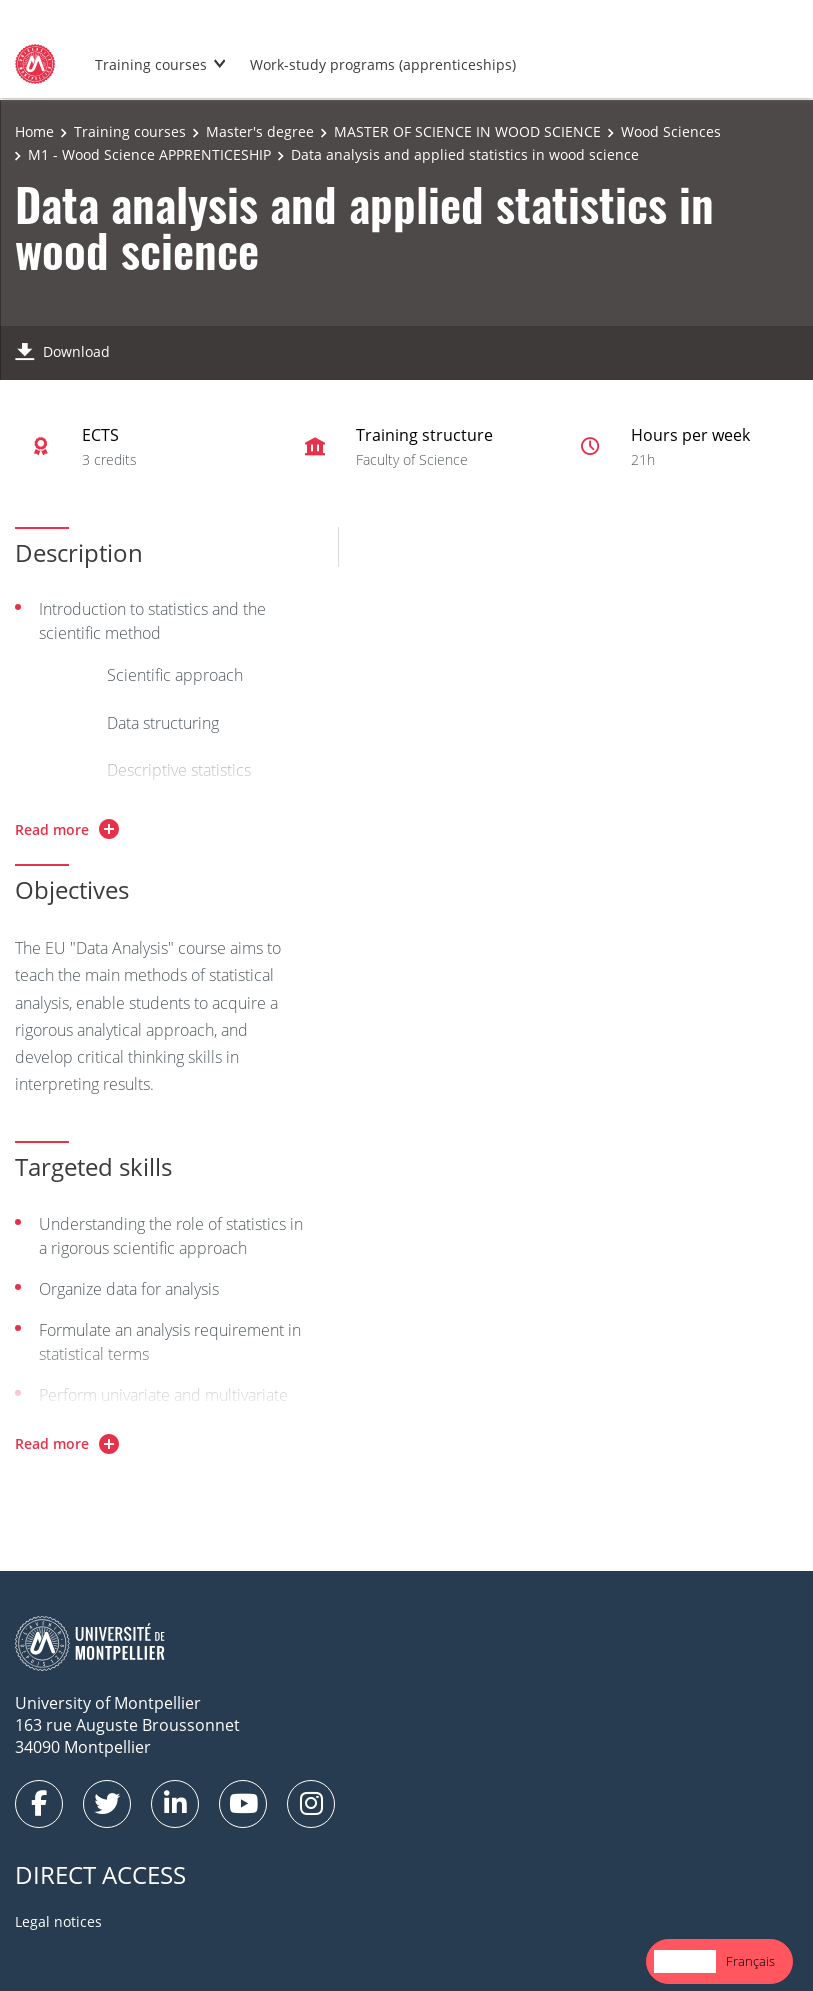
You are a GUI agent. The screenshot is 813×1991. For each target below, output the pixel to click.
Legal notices (58, 1921)
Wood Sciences (671, 131)
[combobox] (685, 1961)
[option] (750, 1961)
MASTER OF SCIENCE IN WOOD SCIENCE (467, 131)
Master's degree (260, 131)
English (685, 1961)
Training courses (151, 64)
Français (750, 1961)
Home (34, 131)
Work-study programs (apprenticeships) (383, 64)
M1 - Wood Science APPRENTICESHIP (149, 154)
